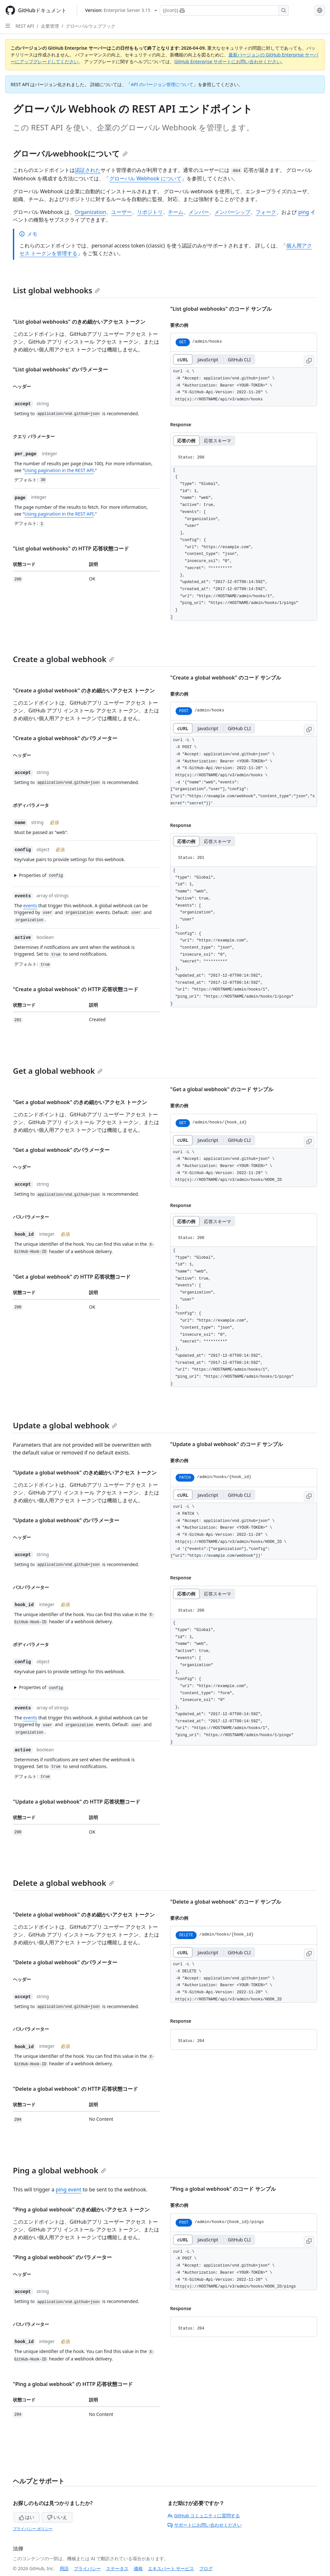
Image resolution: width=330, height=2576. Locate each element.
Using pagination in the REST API (59, 470)
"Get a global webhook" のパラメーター (61, 1149)
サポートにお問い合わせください (205, 2525)
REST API (24, 26)
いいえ (57, 2517)
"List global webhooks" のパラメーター (60, 369)
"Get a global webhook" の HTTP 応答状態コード (72, 1276)
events (30, 905)
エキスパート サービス (171, 2568)
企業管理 (50, 26)
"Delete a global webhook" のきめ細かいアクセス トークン (84, 1914)
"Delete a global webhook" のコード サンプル (225, 1901)
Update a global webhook (65, 1425)
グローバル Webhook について (145, 178)
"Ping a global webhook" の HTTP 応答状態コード (73, 2384)
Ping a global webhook (59, 2170)
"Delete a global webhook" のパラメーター (65, 1962)
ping (303, 212)
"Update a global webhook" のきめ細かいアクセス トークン (85, 1472)
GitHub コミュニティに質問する (204, 2515)
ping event (68, 2189)
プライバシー (87, 2568)
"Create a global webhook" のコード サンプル (225, 677)
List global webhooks (56, 290)
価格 (138, 2568)
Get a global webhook (57, 1070)
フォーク (266, 212)
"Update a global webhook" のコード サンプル (226, 1444)
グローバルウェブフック (90, 26)
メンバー (199, 212)
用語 (64, 2568)
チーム (175, 212)
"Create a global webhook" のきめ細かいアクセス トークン (84, 690)
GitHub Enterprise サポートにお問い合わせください (227, 61)
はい (26, 2517)
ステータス (117, 2568)
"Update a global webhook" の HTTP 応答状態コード (76, 1801)
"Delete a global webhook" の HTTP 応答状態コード (75, 2088)
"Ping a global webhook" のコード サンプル (223, 2188)
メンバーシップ (232, 212)
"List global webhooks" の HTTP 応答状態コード (71, 548)
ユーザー (121, 212)
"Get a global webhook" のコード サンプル (221, 1089)
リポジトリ (150, 212)
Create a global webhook (63, 659)
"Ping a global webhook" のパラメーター (62, 2257)
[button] (83, 875)
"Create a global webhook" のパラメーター (65, 738)
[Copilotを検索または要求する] (224, 10)
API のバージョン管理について (162, 84)
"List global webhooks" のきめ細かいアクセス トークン (79, 321)
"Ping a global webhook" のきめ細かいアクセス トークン (81, 2209)
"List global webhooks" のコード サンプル (221, 308)
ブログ (206, 2568)
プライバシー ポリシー (33, 2528)
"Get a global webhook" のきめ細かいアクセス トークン (80, 1102)
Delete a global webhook (63, 1882)
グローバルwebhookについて (70, 153)
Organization (90, 212)
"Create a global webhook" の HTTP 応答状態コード (75, 989)
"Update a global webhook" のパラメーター (66, 1520)
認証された (88, 170)
